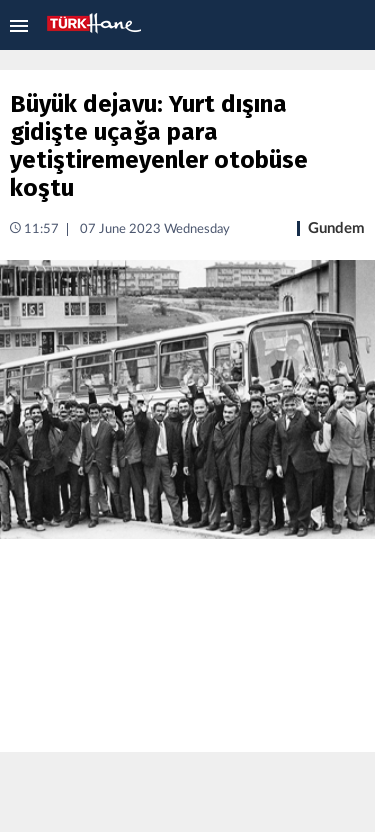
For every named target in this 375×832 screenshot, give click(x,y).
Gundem (336, 228)
